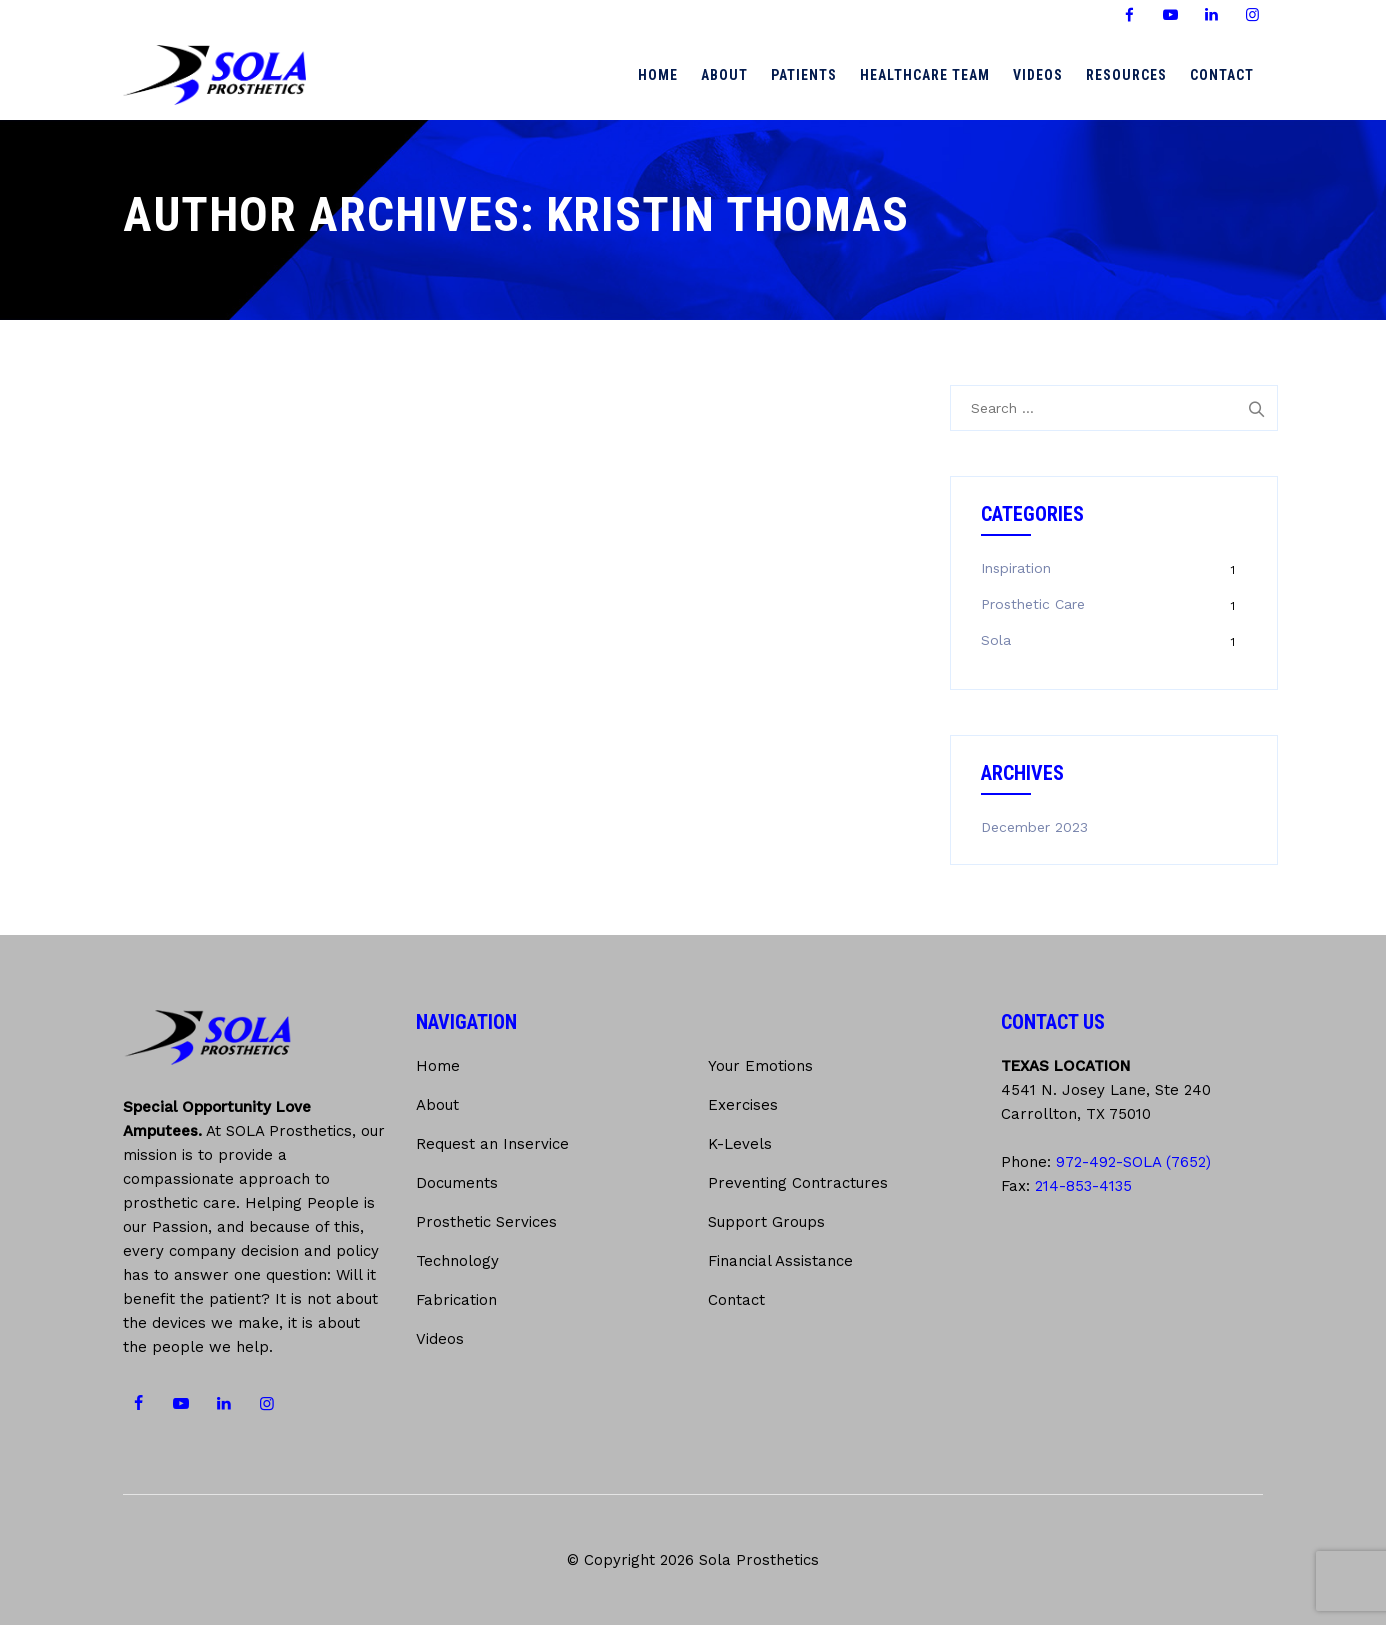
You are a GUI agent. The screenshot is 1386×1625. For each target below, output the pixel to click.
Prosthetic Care (1033, 604)
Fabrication (456, 1300)
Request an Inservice (492, 1144)
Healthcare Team (925, 75)
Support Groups (766, 1222)
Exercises (743, 1105)
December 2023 (1034, 827)
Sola (996, 640)
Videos (1038, 75)
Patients (804, 75)
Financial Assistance (780, 1261)
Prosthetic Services (486, 1222)
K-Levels (740, 1144)
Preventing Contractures (798, 1183)
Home (658, 75)
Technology (457, 1261)
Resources (1126, 75)
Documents (457, 1183)
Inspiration (1016, 568)
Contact (1222, 75)
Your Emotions (760, 1066)
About (724, 75)
